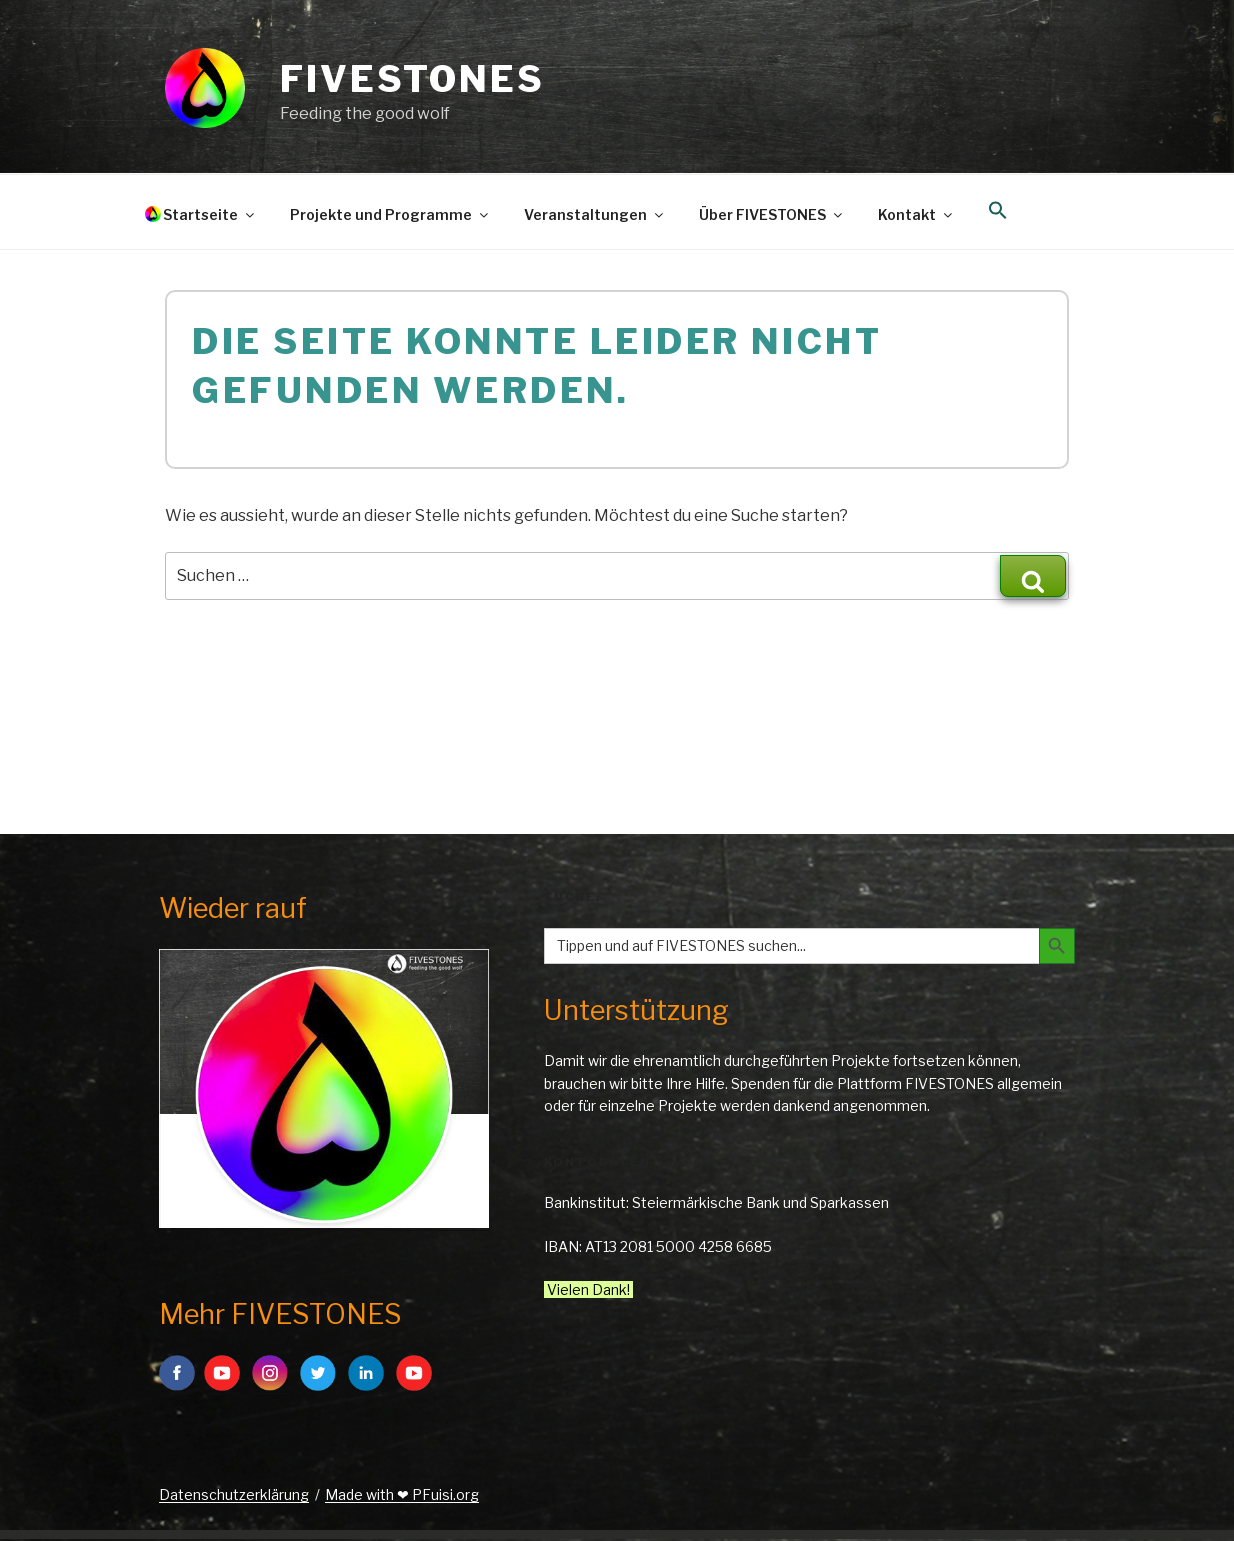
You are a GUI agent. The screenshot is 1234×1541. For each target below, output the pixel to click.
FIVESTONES (412, 79)
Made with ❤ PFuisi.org (402, 1494)
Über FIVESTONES (772, 214)
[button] (997, 211)
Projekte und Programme (390, 214)
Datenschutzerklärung (234, 1494)
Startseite (210, 214)
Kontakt (916, 214)
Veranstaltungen (595, 214)
